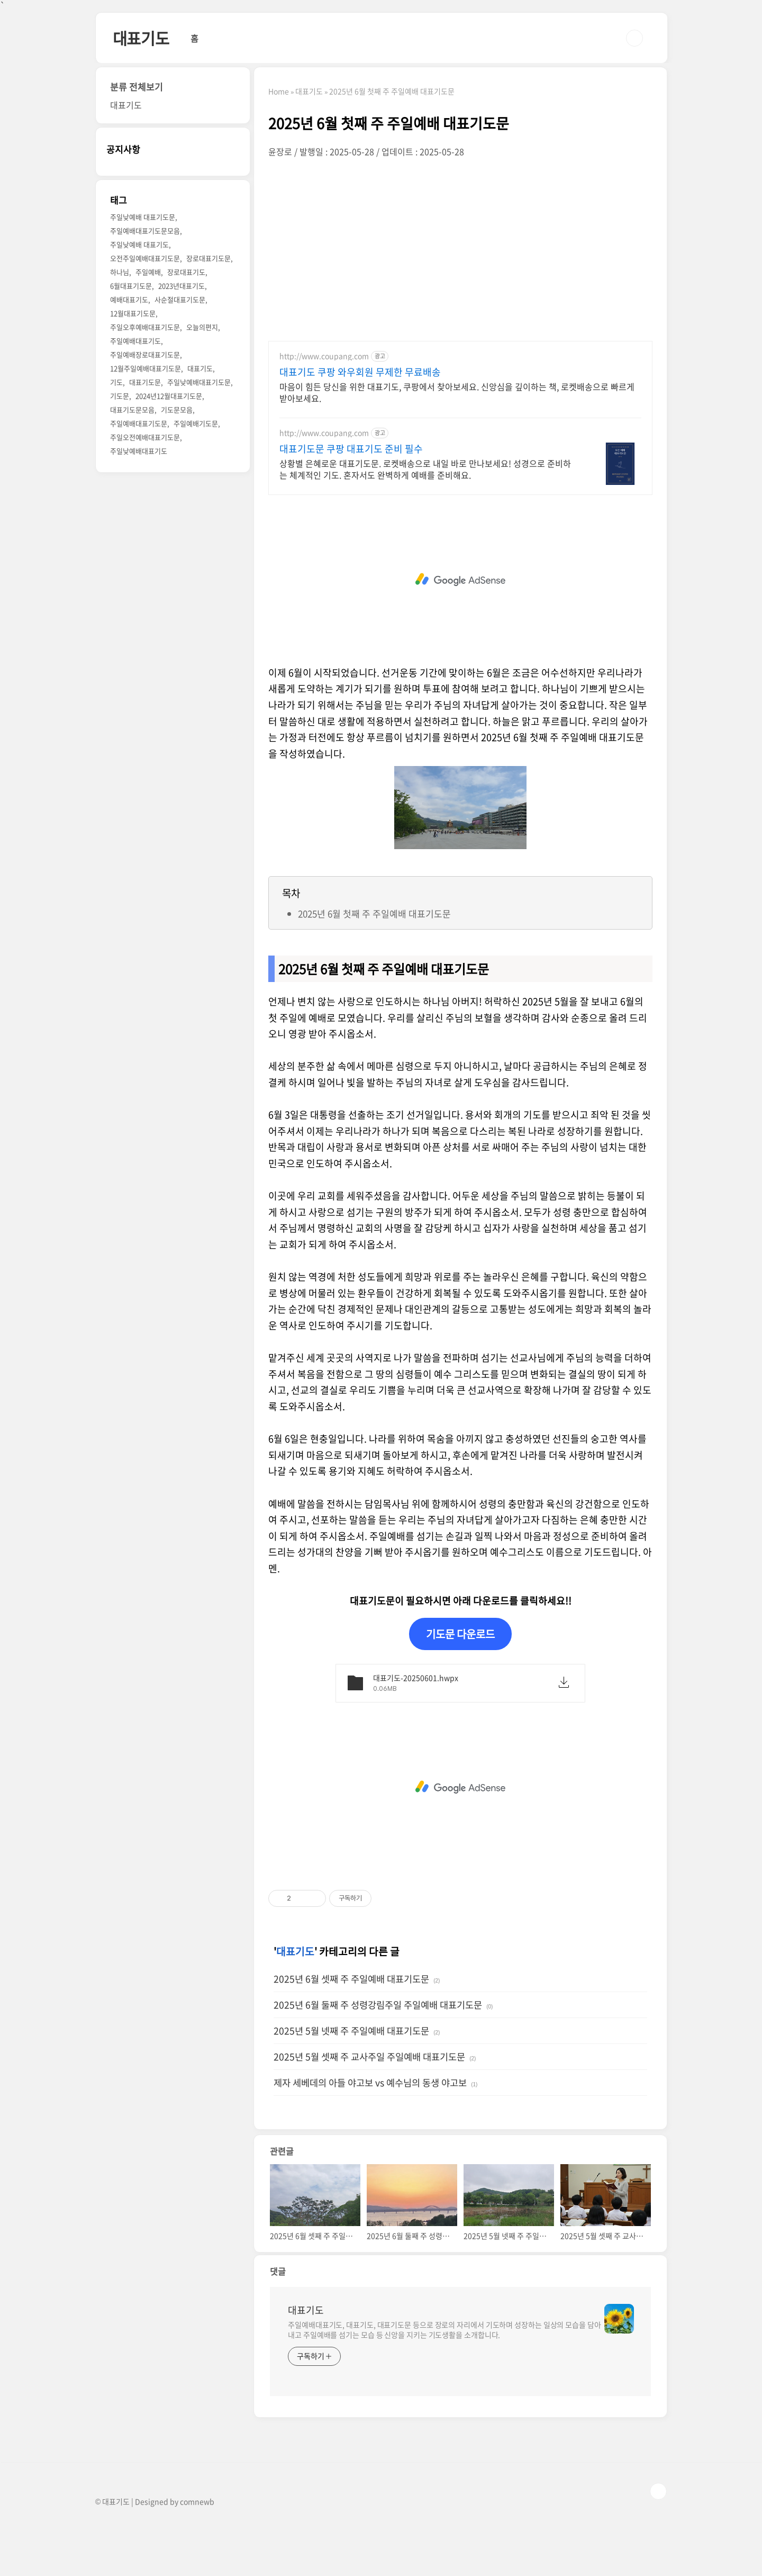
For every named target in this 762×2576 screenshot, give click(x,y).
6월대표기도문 (131, 286)
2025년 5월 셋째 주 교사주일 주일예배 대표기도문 (369, 2057)
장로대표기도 (186, 272)
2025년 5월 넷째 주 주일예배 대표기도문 (351, 2031)
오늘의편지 (202, 327)
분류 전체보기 (136, 86)
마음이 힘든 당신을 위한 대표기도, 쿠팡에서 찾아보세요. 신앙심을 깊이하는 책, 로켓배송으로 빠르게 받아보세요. (456, 392)
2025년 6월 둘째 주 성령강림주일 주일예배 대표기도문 (378, 2005)
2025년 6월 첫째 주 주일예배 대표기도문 (374, 913)
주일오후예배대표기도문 (145, 327)
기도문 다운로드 (460, 1634)
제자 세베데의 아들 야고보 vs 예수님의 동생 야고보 (370, 2082)
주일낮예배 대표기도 (139, 244)
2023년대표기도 (181, 286)
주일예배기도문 (196, 423)
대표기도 (141, 37)
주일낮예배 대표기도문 (142, 217)
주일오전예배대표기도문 (145, 437)
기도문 (119, 396)
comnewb (197, 2501)
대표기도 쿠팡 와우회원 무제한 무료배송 (360, 372)
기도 (116, 382)
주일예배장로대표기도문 (145, 354)
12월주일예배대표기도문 (145, 368)
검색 (634, 38)
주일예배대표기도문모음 (145, 231)
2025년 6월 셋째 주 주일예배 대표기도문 (351, 1979)
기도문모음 (177, 409)
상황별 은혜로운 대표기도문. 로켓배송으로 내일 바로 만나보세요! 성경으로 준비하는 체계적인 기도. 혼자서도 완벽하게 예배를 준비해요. (425, 469)
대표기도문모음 (132, 409)
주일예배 (148, 272)
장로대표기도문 (208, 258)
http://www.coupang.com (324, 356)
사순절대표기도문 (180, 299)
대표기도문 (145, 382)
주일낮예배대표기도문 (199, 382)
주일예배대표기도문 (138, 423)
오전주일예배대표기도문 (145, 258)
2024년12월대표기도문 (168, 396)
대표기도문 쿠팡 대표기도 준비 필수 (351, 449)
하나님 (119, 272)
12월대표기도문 (133, 313)
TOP (658, 2491)
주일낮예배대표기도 (138, 451)
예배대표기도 (129, 299)
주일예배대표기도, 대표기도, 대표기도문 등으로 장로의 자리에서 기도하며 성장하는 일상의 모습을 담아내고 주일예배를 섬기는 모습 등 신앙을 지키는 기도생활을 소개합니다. (444, 2329)
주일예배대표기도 (135, 341)
